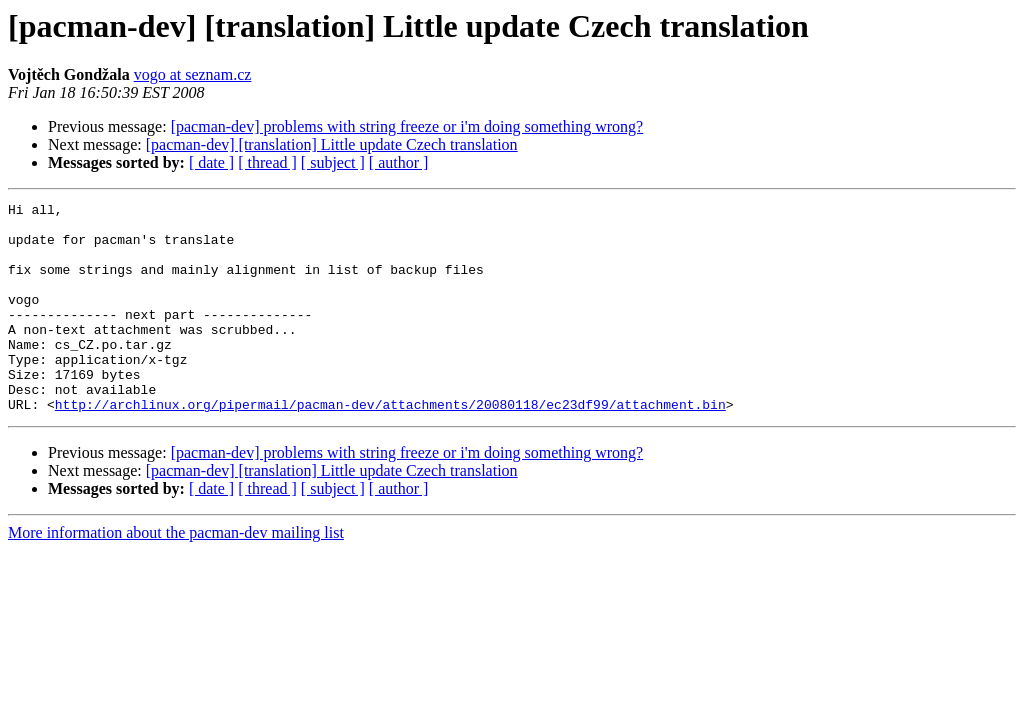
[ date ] (211, 162)
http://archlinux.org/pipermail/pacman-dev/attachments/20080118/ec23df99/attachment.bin (390, 446)
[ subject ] (333, 162)
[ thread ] (267, 162)
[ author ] (399, 162)
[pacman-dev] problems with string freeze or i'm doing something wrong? (407, 126)
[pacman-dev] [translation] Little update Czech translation (332, 144)
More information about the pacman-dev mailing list (176, 574)
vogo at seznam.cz (193, 74)
